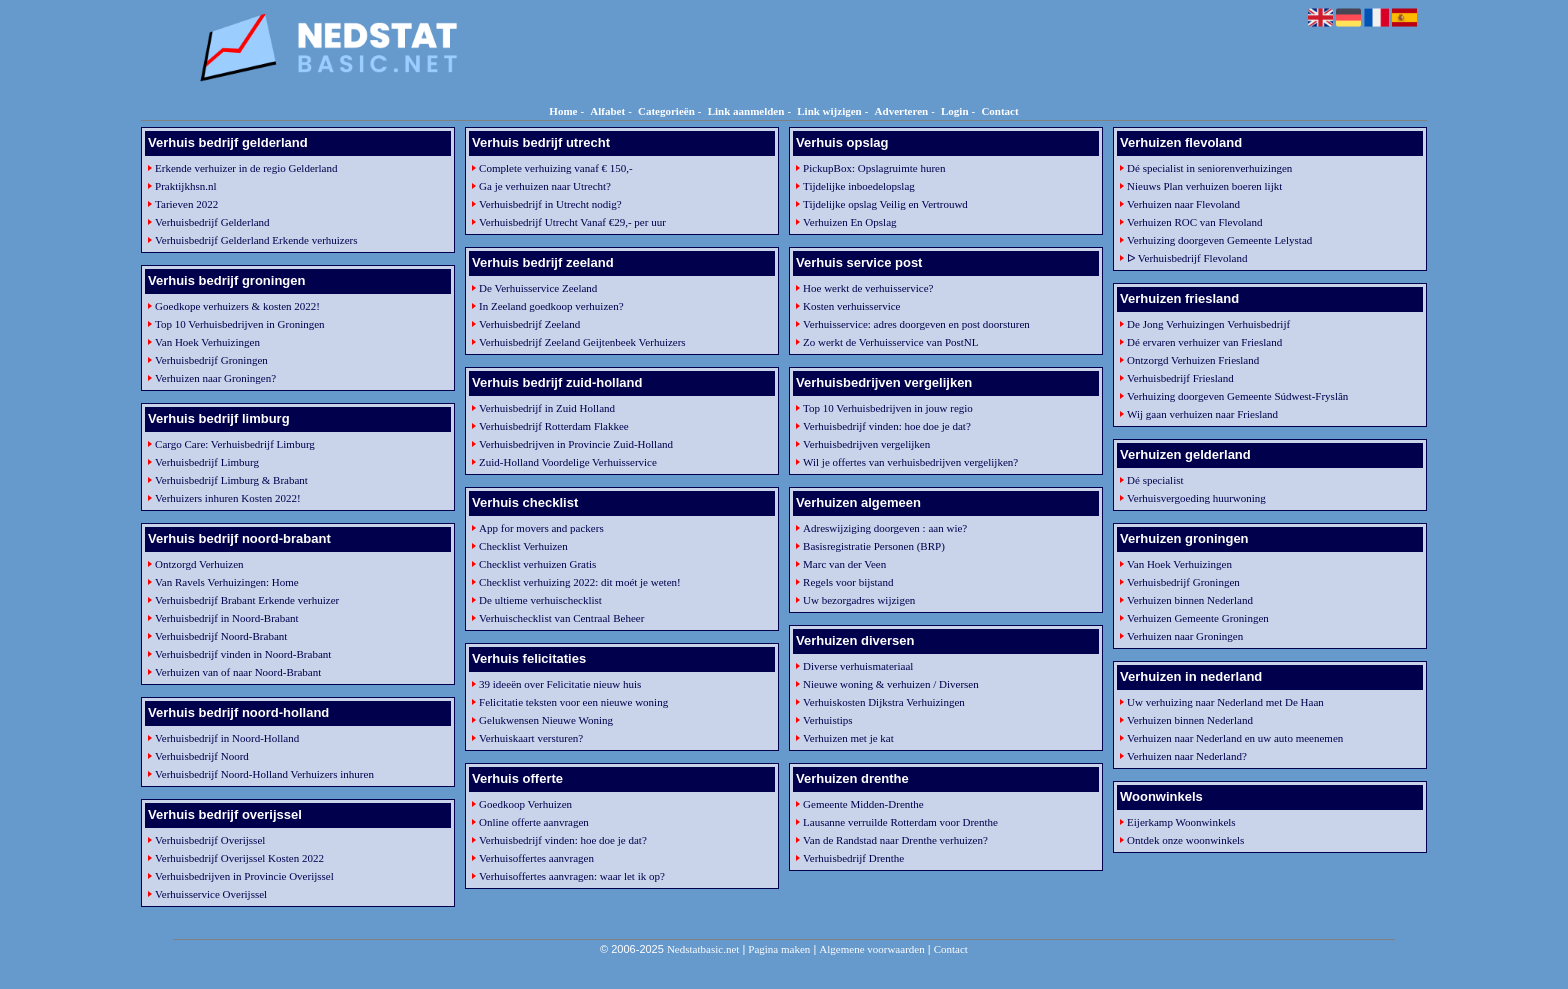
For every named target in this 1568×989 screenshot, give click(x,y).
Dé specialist (1155, 480)
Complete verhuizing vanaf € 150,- (556, 168)
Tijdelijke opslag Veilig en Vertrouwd (885, 204)
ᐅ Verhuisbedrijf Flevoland (1187, 258)
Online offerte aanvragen (534, 822)
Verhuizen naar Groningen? (215, 378)
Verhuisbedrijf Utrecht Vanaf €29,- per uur (572, 222)
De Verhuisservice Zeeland (538, 288)
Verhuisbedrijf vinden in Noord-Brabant (243, 654)
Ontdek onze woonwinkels (1185, 840)
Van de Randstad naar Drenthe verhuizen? (895, 840)
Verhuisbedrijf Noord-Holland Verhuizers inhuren (264, 774)
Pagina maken (779, 949)
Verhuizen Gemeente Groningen (1198, 618)
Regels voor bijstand (848, 582)
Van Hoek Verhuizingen (207, 342)
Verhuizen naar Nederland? (1187, 756)
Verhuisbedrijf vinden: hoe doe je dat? (563, 840)
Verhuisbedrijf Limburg (207, 462)
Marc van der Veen (844, 564)
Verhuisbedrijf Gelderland (212, 222)
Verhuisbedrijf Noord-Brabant (221, 636)
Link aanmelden (746, 111)
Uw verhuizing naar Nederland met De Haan (1225, 702)
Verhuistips (828, 720)
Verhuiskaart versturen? (531, 738)
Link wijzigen (829, 111)
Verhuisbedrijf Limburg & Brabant (231, 480)
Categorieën (666, 111)
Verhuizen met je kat (848, 738)
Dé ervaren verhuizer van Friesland (1204, 342)
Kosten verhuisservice (851, 306)
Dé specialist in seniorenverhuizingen (1209, 168)
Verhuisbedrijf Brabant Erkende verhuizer (247, 600)
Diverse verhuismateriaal (858, 666)
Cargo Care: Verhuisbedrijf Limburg (235, 444)
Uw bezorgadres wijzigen (859, 600)
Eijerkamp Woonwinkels (1181, 822)
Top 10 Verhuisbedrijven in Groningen (240, 324)
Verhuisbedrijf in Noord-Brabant (227, 618)
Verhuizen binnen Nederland (1190, 600)
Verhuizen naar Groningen (1185, 636)
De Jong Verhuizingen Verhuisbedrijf (1208, 324)
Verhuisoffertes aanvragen (536, 858)
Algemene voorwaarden (871, 949)
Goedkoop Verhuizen (525, 804)
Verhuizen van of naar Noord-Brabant (238, 672)
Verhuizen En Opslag (849, 222)
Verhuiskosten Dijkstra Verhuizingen (884, 702)
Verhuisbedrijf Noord (202, 756)
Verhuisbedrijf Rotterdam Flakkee (554, 426)
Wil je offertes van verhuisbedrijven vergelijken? (910, 462)
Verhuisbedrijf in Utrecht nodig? (550, 204)
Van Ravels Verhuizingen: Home (227, 582)
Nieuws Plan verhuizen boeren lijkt (1204, 186)
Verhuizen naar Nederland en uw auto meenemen (1235, 738)
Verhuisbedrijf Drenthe (853, 858)
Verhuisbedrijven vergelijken (866, 444)
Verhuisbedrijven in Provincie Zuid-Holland (576, 444)
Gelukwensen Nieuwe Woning (546, 720)
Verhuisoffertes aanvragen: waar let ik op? (572, 876)
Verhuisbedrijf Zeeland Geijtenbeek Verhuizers (582, 342)
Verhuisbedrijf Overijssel (210, 840)
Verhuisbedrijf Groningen (211, 360)
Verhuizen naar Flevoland (1183, 204)
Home (563, 111)
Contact (999, 111)
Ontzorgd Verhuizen (199, 564)
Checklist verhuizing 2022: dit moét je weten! (580, 582)
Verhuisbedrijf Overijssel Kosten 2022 (239, 858)
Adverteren (902, 111)
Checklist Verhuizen (523, 546)
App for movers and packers (541, 528)
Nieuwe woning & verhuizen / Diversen (891, 684)
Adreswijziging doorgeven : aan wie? (885, 528)
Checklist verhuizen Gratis (537, 564)
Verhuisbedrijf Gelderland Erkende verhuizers (256, 240)
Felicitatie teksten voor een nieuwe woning (573, 702)
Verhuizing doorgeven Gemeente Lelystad (1219, 240)
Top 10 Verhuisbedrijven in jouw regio (888, 408)
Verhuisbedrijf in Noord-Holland (227, 738)
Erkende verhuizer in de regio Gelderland (246, 168)
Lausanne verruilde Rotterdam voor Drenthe (900, 822)
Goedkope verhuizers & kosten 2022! (237, 306)
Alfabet (607, 111)
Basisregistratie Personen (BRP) (874, 546)
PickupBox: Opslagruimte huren (874, 168)
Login (955, 111)
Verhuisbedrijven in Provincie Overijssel (244, 876)
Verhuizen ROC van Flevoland (1194, 222)
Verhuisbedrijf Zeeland (529, 324)
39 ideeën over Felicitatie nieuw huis (560, 684)
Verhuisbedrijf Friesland (1180, 378)
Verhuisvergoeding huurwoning (1196, 498)
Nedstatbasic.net (703, 949)
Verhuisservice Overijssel (211, 894)
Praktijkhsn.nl (185, 186)
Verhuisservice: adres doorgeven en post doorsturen (916, 324)
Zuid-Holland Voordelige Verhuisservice (568, 462)
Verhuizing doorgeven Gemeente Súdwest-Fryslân (1237, 396)
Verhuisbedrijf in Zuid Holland (547, 408)
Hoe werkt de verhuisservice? (868, 288)
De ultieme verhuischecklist (540, 600)
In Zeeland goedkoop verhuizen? (551, 306)
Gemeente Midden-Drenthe (863, 804)
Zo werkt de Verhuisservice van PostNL (890, 342)
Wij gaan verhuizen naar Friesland (1202, 414)
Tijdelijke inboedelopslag (859, 186)
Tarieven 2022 (186, 204)
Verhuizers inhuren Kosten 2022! (228, 498)
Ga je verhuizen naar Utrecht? (545, 186)
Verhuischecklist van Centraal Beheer (561, 618)
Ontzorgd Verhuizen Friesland (1193, 360)
